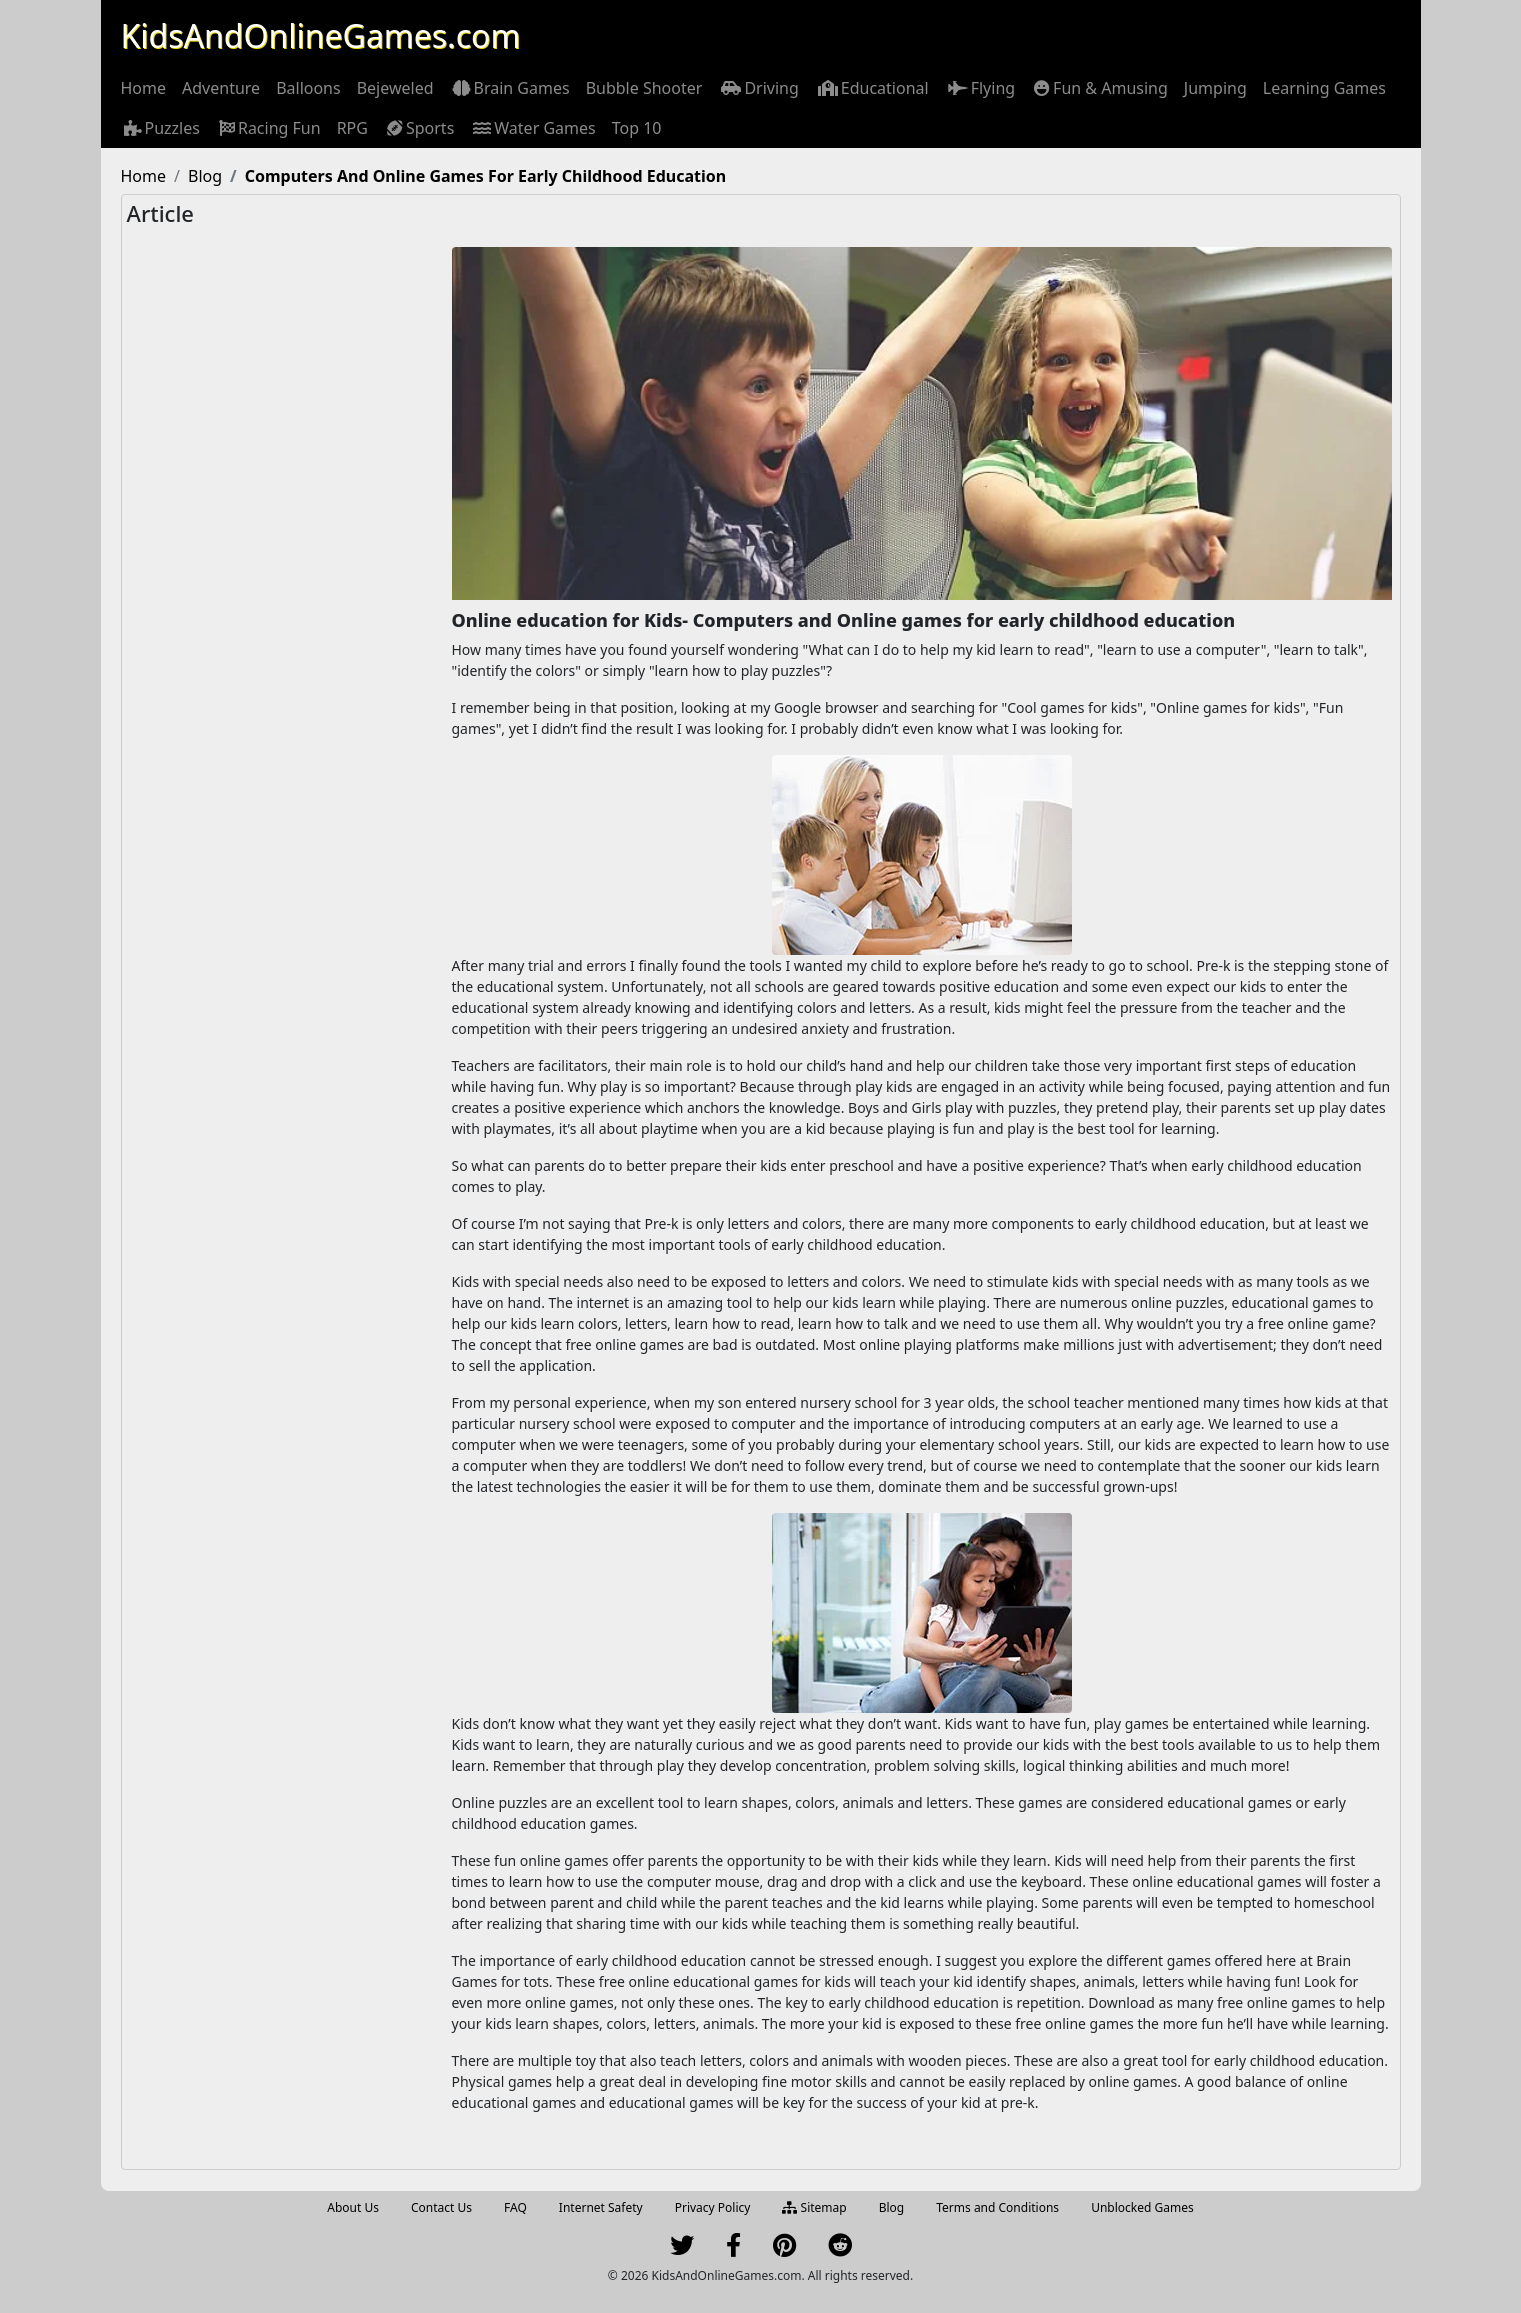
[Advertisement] (287, 567)
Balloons (308, 88)
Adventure (221, 88)
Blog (892, 2207)
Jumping (1215, 88)
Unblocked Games (1142, 2207)
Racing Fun (268, 128)
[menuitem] (144, 88)
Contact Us (441, 2207)
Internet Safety (601, 2207)
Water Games (532, 128)
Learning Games (1324, 88)
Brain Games (510, 88)
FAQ (515, 2207)
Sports (419, 128)
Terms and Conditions (997, 2207)
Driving (758, 88)
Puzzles (160, 128)
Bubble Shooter (644, 88)
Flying (980, 88)
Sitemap (814, 2207)
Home (144, 88)
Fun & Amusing (1099, 88)
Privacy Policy (713, 2207)
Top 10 (637, 128)
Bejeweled (395, 88)
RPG (352, 128)
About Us (353, 2207)
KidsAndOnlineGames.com (321, 35)
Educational (872, 88)
